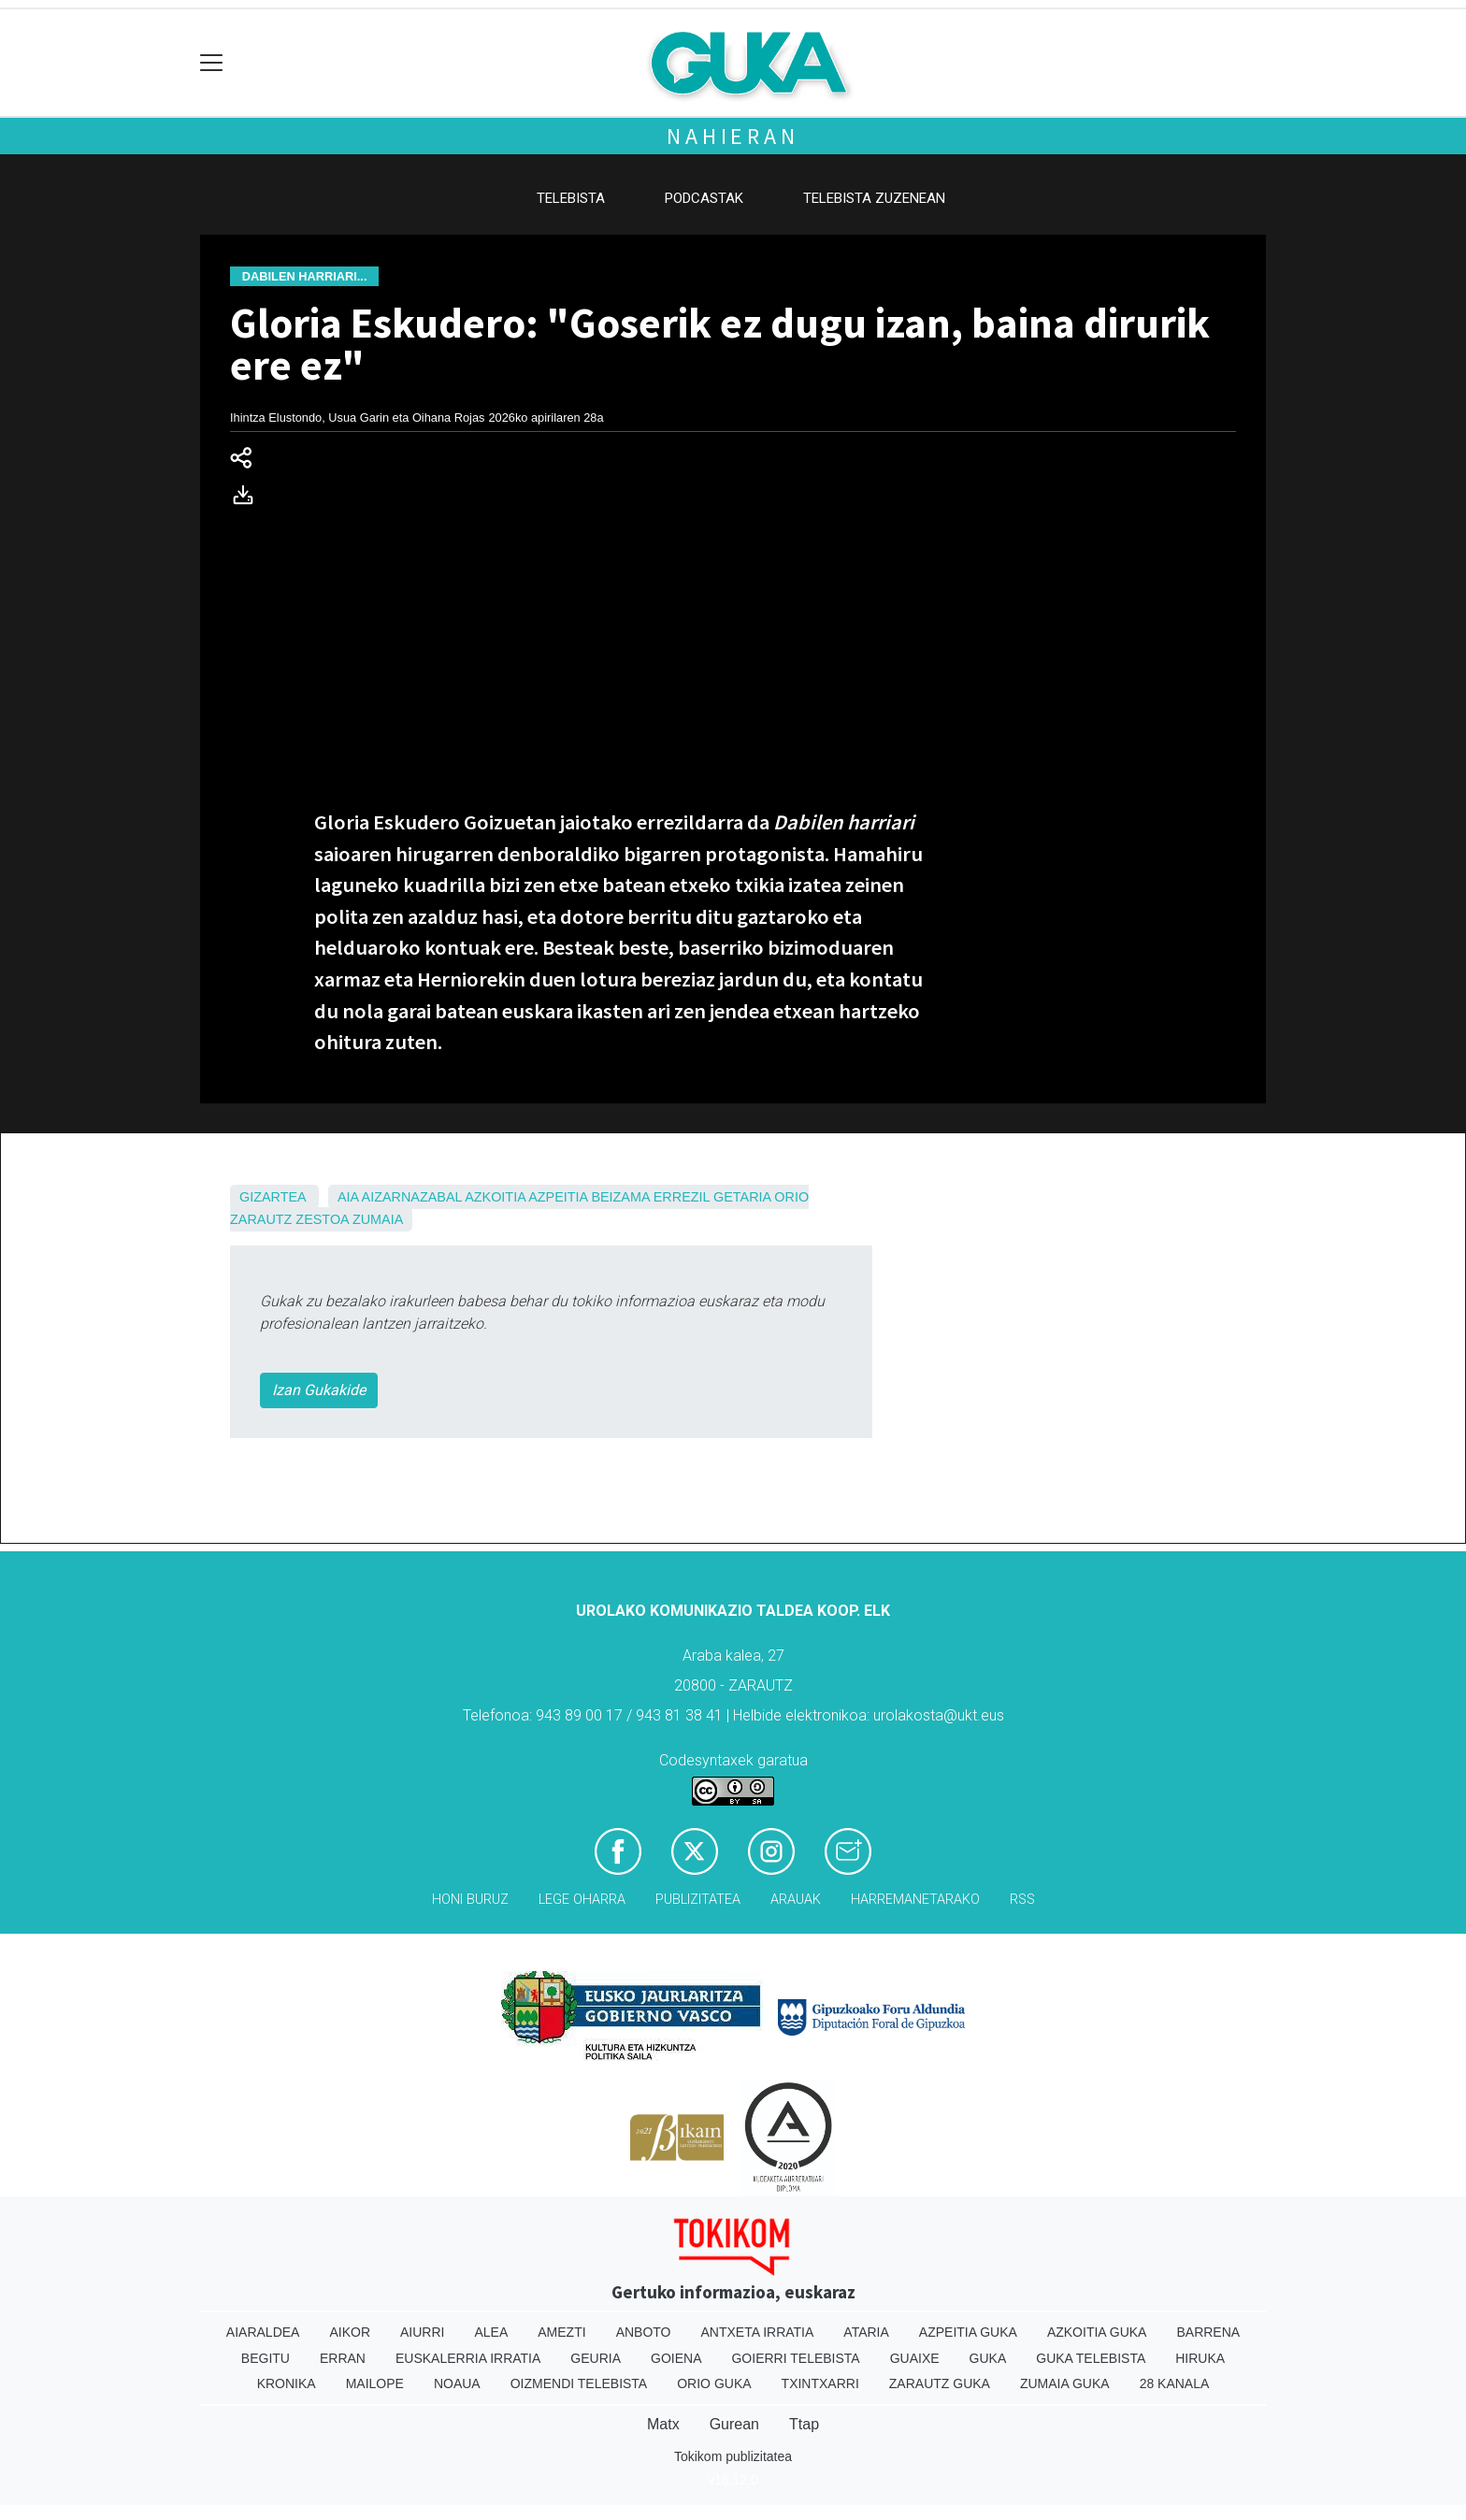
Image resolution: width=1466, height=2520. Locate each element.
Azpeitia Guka (968, 2332)
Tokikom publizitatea (733, 2456)
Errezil (682, 1196)
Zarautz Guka (939, 2383)
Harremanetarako (915, 1900)
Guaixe (915, 2358)
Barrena (1208, 2332)
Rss (1022, 1900)
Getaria (741, 1196)
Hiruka (1200, 2358)
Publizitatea (697, 1900)
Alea (491, 2332)
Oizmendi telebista (579, 2383)
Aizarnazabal (412, 1196)
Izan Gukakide (319, 1390)
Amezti (561, 2332)
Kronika (286, 2383)
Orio (791, 1196)
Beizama (620, 1196)
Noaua (457, 2383)
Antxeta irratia (757, 2332)
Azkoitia (495, 1196)
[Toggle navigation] (212, 63)
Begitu (265, 2358)
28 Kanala (1175, 2383)
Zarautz (261, 1219)
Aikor (349, 2332)
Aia (348, 1196)
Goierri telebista (795, 2358)
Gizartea (272, 1196)
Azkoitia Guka (1097, 2332)
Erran (343, 2358)
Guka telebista (1090, 2358)
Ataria (866, 2332)
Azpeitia (557, 1196)
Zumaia (377, 1219)
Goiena (676, 2358)
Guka (988, 2358)
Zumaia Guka (1065, 2383)
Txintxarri (820, 2383)
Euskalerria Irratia (467, 2358)
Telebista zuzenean (874, 198)
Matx (663, 2424)
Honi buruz (470, 1900)
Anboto (643, 2332)
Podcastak (704, 198)
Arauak (795, 1900)
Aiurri (422, 2332)
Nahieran (732, 136)
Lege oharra (582, 1900)
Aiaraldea (263, 2332)
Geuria (595, 2358)
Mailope (375, 2383)
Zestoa (322, 1219)
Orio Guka (714, 2383)
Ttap (804, 2424)
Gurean (734, 2424)
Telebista (571, 198)
